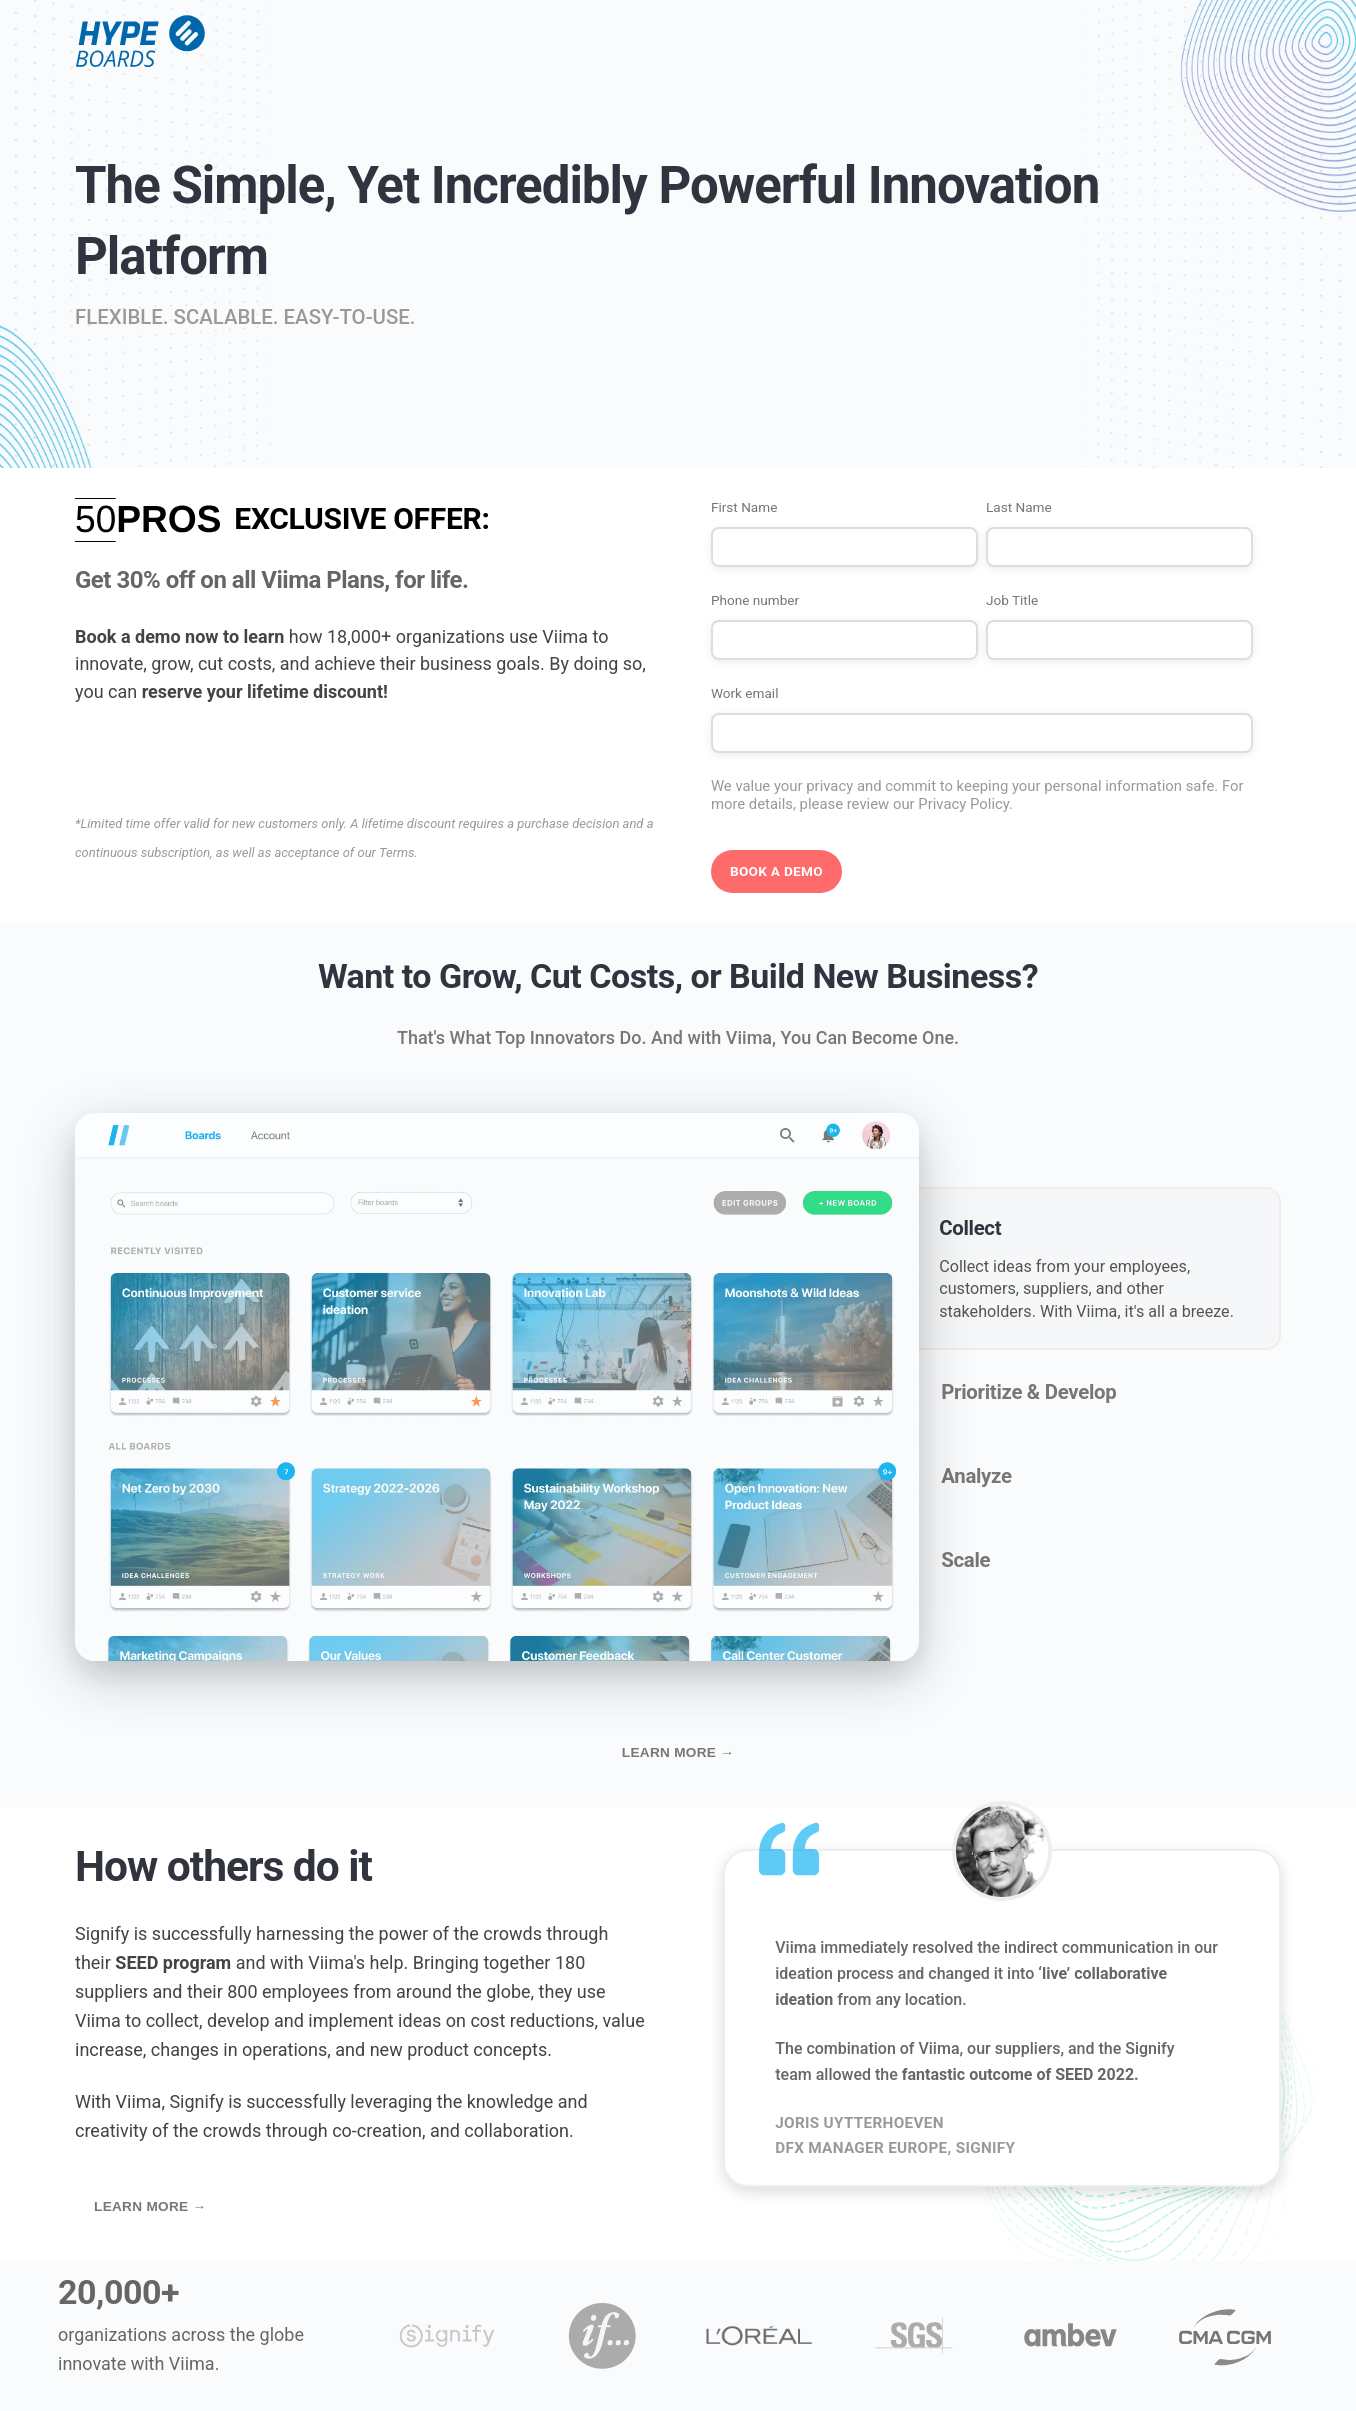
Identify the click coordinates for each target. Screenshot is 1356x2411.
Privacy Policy (963, 804)
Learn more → (678, 1752)
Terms (396, 852)
